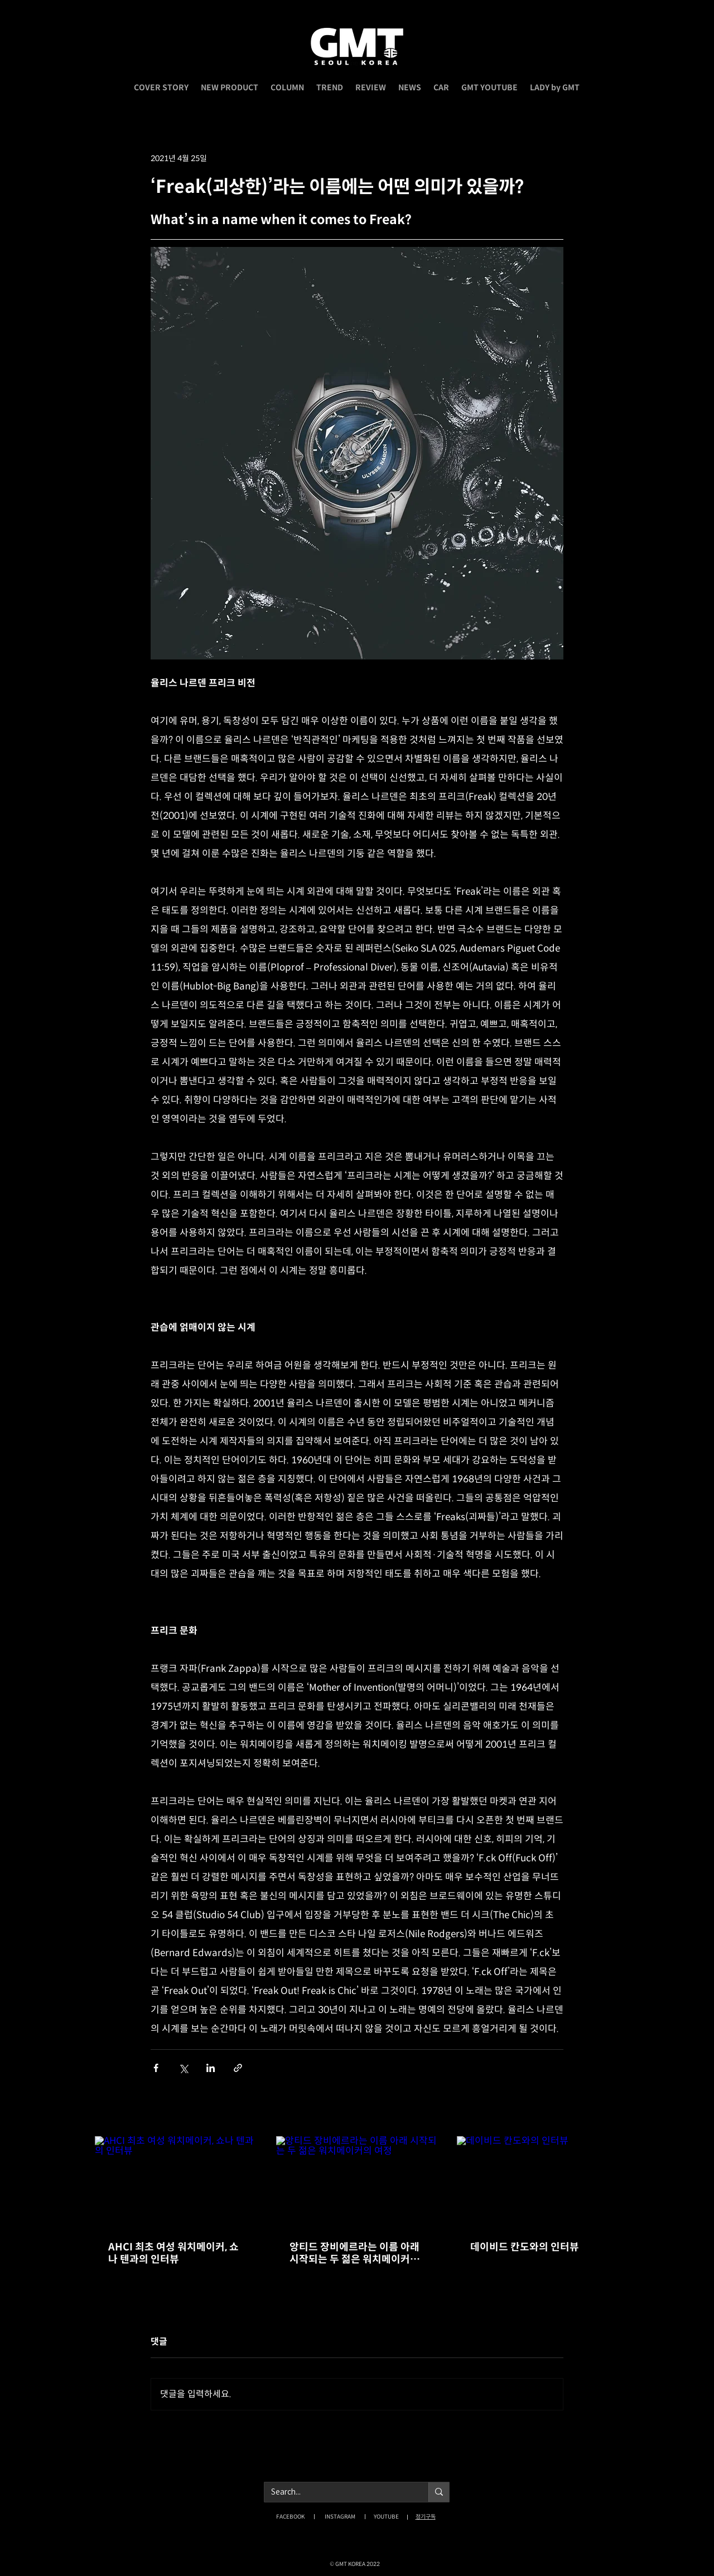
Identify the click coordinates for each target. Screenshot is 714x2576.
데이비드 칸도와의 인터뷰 (524, 2247)
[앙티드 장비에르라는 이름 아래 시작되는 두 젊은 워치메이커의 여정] (357, 2182)
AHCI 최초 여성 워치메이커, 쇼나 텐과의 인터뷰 (173, 2253)
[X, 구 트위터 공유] (183, 2068)
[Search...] (338, 2492)
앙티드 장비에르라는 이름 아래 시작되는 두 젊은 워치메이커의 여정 (354, 2253)
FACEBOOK (290, 2516)
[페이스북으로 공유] (156, 2068)
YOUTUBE (386, 2516)
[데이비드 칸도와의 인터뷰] (538, 2181)
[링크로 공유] (238, 2068)
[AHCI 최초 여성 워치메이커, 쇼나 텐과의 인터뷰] (176, 2181)
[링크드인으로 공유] (210, 2068)
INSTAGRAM (340, 2516)
